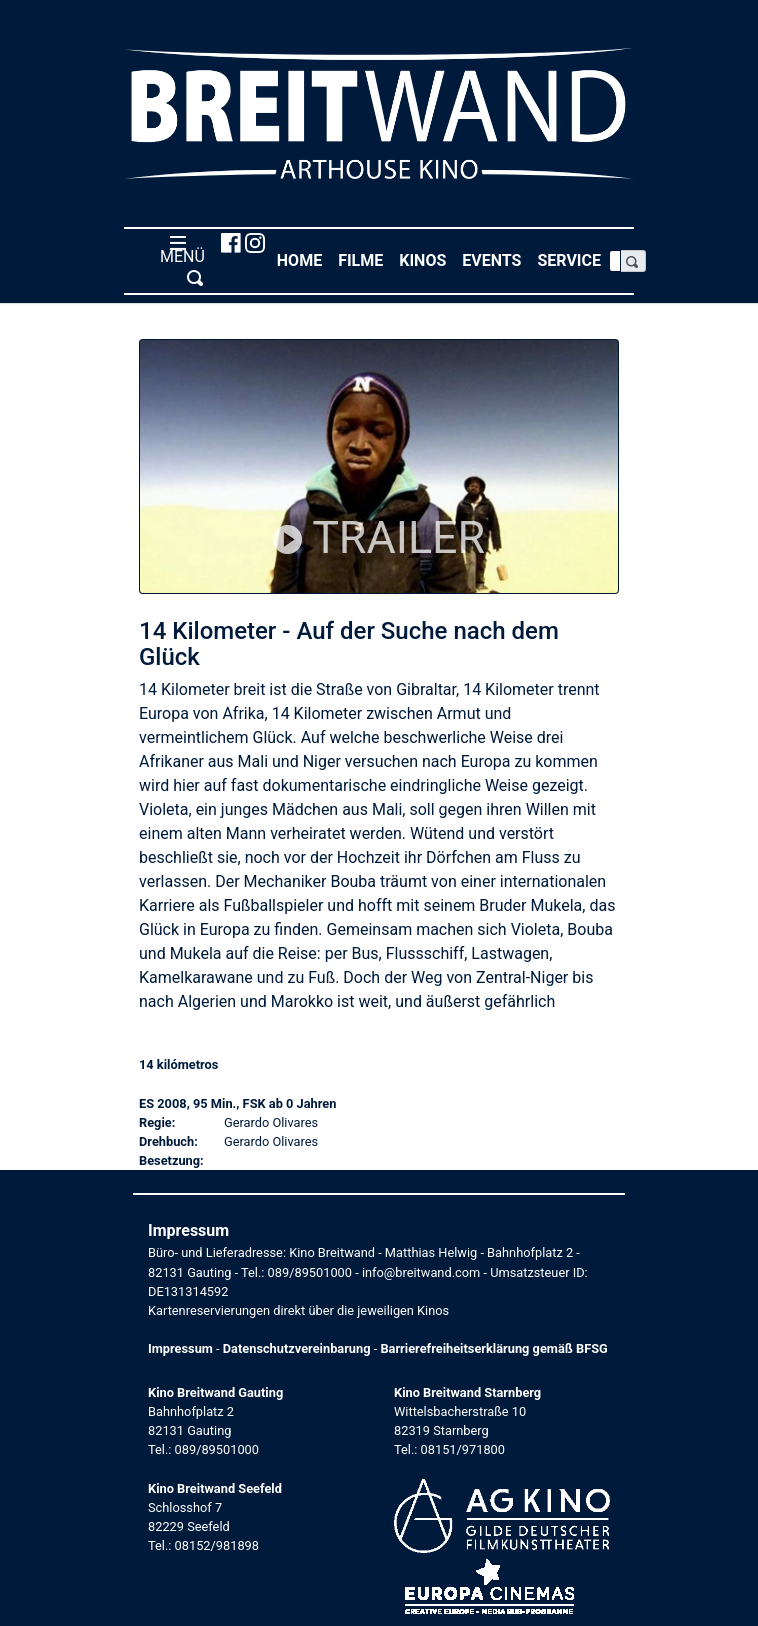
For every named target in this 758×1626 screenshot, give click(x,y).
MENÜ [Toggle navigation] (178, 260)
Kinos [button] (426, 259)
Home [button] (303, 259)
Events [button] (495, 259)
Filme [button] (364, 259)
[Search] (615, 261)
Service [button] (573, 259)
